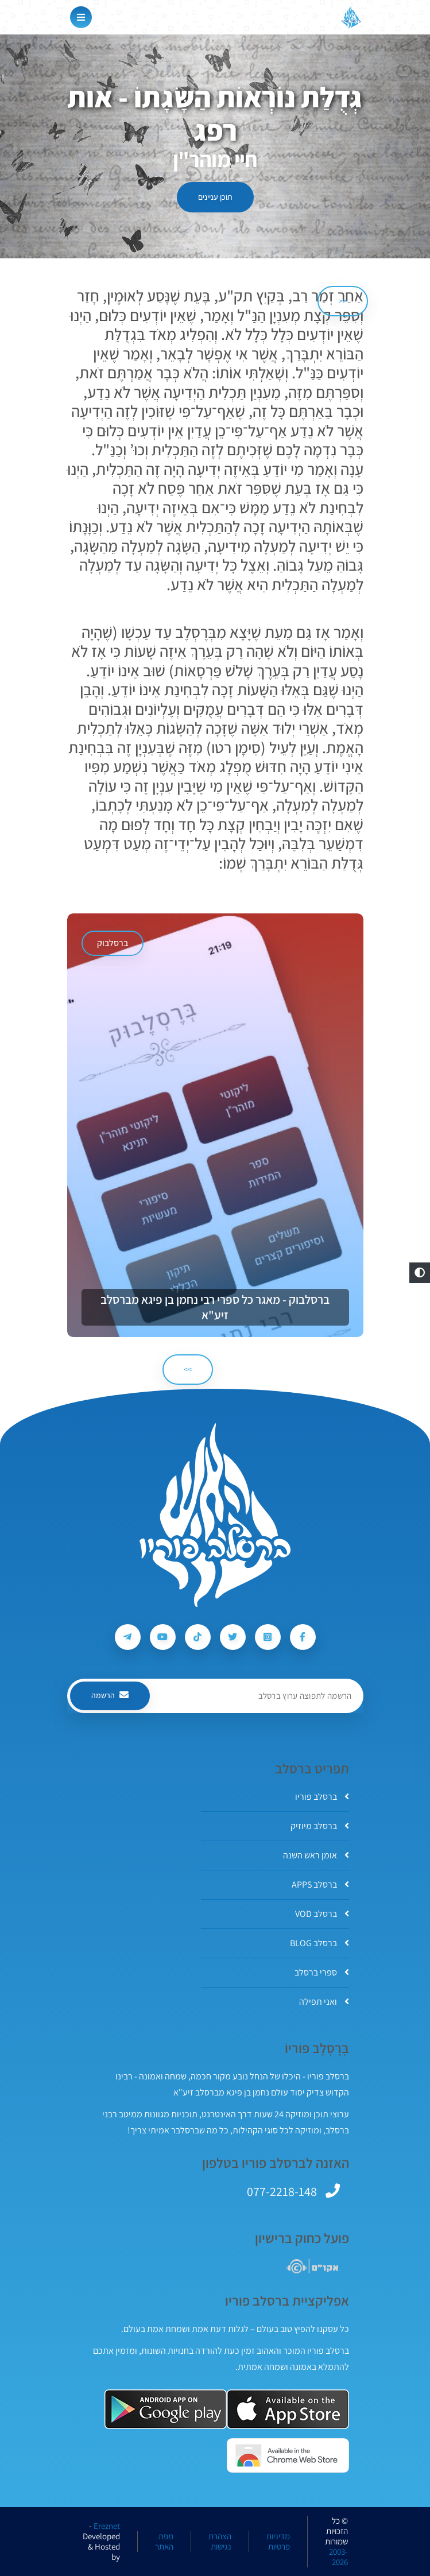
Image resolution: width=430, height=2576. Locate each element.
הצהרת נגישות (219, 2541)
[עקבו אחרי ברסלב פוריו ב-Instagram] (268, 1637)
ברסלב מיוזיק (319, 1826)
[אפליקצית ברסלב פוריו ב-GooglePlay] (165, 2409)
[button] (419, 1272)
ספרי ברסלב (322, 1972)
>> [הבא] (188, 1369)
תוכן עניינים (215, 197)
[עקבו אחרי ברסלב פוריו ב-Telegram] (128, 1637)
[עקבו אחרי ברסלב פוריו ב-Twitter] (233, 1637)
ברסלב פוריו (322, 1797)
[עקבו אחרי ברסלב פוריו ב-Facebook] (303, 1637)
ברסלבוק (112, 943)
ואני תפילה (324, 2002)
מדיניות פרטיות (278, 2541)
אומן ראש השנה (316, 1855)
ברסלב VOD (322, 1914)
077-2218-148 (282, 2191)
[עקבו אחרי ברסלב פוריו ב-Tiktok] (198, 1637)
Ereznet (107, 2526)
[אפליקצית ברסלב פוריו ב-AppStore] (288, 2409)
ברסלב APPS (320, 1884)
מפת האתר (164, 2541)
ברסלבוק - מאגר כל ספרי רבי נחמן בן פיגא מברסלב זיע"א (215, 1307)
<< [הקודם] (343, 301)
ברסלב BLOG (319, 1943)
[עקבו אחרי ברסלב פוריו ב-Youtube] (163, 1637)
